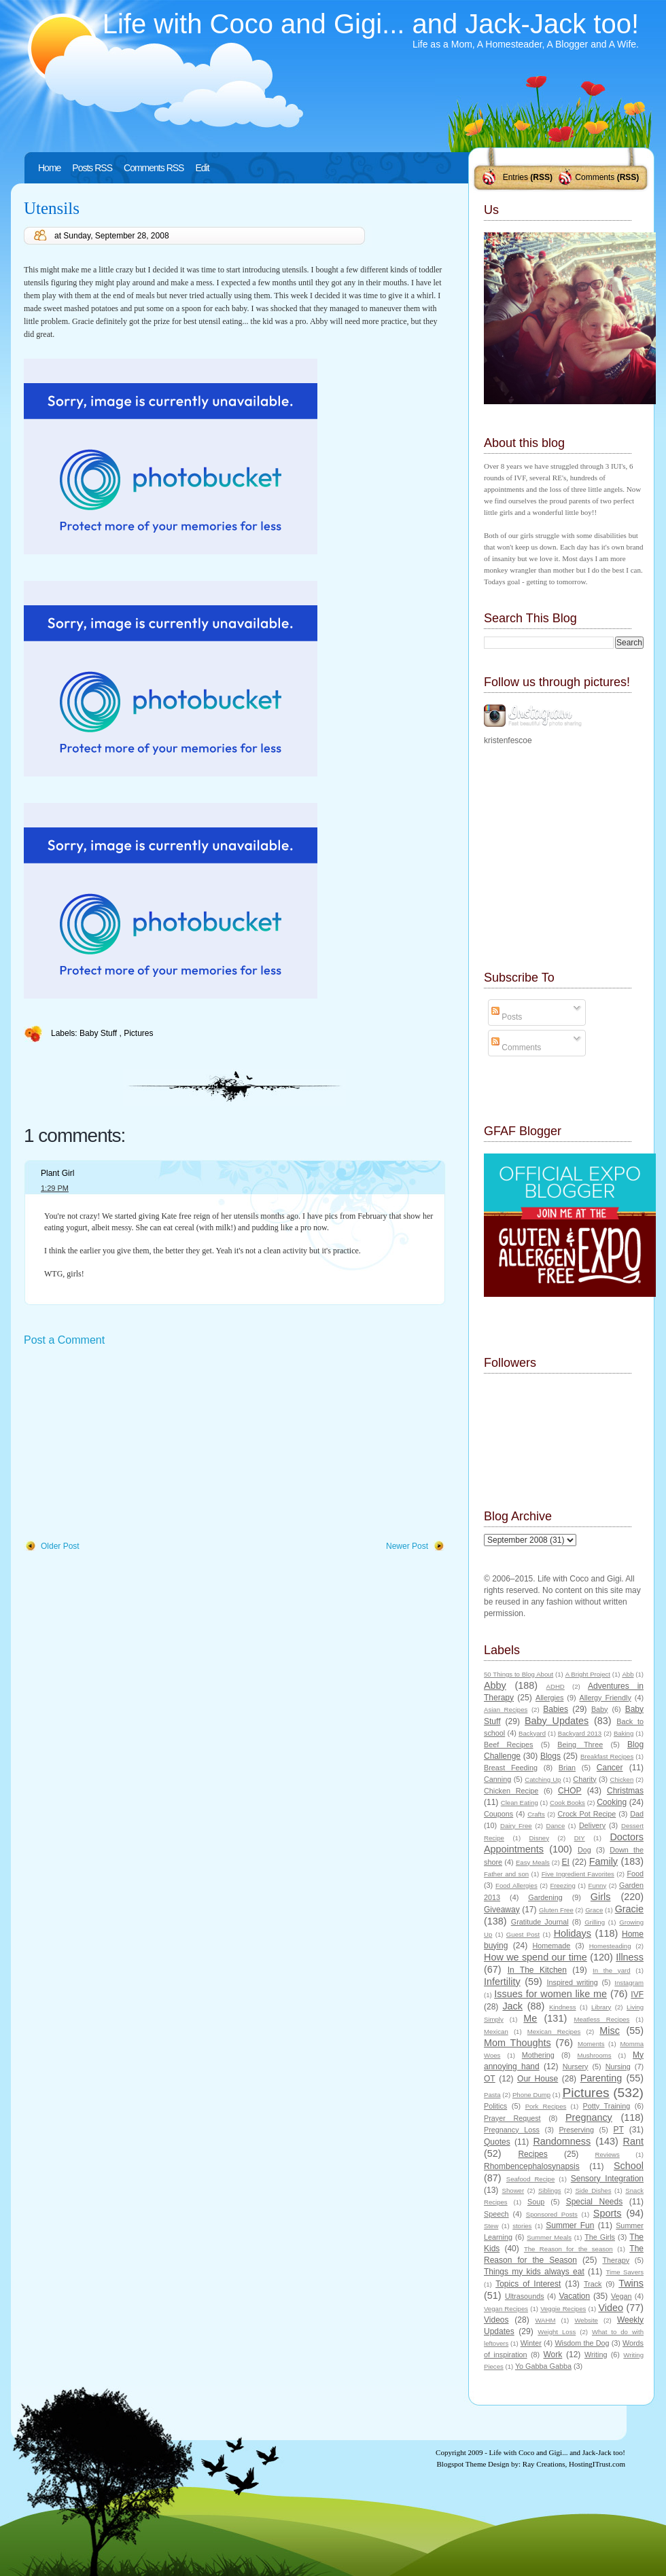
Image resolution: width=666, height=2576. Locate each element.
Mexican (496, 2031)
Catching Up (543, 1779)
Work (553, 2354)
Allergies (549, 1698)
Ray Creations (544, 2464)
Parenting (601, 2078)
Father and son (506, 1874)
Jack (512, 2006)
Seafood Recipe (530, 2179)
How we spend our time (535, 1957)
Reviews (607, 2154)
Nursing (618, 2066)
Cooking (612, 1802)
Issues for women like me (550, 1993)
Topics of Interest (528, 2284)
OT (489, 2078)
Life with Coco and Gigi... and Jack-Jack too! (371, 24)
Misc (609, 2030)
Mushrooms (594, 2055)
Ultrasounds (524, 2296)
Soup (535, 2202)
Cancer (610, 1767)
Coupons (498, 1814)
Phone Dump (531, 2094)
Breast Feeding (511, 1768)
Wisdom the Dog (582, 2343)
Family (603, 1861)
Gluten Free (556, 1910)
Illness (630, 1957)
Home (49, 167)
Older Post (60, 1546)
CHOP (570, 1790)
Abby (495, 1685)
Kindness (562, 2007)
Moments (591, 2043)
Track (593, 2284)
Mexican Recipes (554, 2031)
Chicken (622, 1779)
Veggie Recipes (563, 2308)
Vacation (574, 2296)
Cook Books (567, 1802)
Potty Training (607, 2106)
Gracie (629, 1908)
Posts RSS (92, 167)
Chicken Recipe (511, 1791)
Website (585, 2320)
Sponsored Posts (552, 2214)
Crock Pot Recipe (587, 1814)
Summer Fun (570, 2225)
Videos (496, 2320)
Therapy (615, 2260)
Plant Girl (57, 1173)
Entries (515, 177)
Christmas (625, 1790)
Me (530, 2018)
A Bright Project (587, 1674)
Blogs (550, 1756)
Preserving (576, 2130)
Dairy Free (516, 1825)
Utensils (52, 208)
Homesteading (610, 1946)
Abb (627, 1674)
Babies (555, 1709)
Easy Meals (533, 1862)
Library (601, 2007)
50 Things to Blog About (518, 1674)
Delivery (592, 1825)
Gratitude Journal (540, 1922)
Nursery (576, 2066)
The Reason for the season (568, 2249)
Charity (584, 1779)
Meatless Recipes (601, 2019)
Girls (601, 1896)
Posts (506, 1017)
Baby (599, 1709)
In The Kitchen (537, 1970)
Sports (607, 2213)
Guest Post (523, 1934)
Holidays (572, 1933)
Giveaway (502, 1909)
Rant (633, 2141)
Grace (594, 1910)
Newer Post (407, 1546)
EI (565, 1862)
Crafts (536, 1814)
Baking (623, 1733)
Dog (584, 1850)
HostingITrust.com (597, 2464)
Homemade (552, 1946)
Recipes (532, 2154)
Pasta (492, 2094)
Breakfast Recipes (606, 1756)
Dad (637, 1814)
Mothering (538, 2055)
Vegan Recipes (506, 2308)
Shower (513, 2190)
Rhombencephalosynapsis (532, 2166)
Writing (595, 2354)
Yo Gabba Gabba (543, 2366)
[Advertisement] (126, 1444)
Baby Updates (557, 1720)
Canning (497, 1779)
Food (635, 1874)
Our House (537, 2078)
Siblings (549, 2190)
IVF (637, 1994)
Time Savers (625, 2272)
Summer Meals (549, 2237)
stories (521, 2226)
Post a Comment (64, 1340)
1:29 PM (55, 1188)
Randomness (562, 2141)
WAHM (545, 2320)
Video (610, 2307)
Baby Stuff (99, 1033)
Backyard (532, 1733)
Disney (539, 1838)
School (629, 2165)
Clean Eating (519, 1802)
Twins (631, 2283)
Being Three (580, 1744)
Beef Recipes (508, 1744)
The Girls (599, 2237)
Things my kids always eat (534, 2271)
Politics (495, 2106)
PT (618, 2129)
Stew (491, 2226)
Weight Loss (557, 2332)
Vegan (621, 2296)
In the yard (611, 1970)
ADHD (555, 1686)
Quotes (497, 2142)
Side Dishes (593, 2190)
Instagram (629, 1982)
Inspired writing (572, 1982)
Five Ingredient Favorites (578, 1874)
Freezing (562, 1885)
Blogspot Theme (462, 2464)
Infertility (502, 1981)
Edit (202, 167)
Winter (531, 2343)
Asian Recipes (505, 1709)
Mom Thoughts (517, 2042)
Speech (496, 2214)
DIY (579, 1838)
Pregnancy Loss (512, 2130)
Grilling (594, 1922)
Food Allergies (516, 1885)
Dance (555, 1825)
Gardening (545, 1897)
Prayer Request (512, 2118)
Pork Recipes (546, 2106)
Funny (598, 1885)
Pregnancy (588, 2117)
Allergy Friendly (605, 1698)
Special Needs (594, 2201)
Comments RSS (153, 167)
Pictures (138, 1033)
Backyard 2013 (579, 1733)
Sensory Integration (607, 2178)
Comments (594, 177)
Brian (567, 1768)
